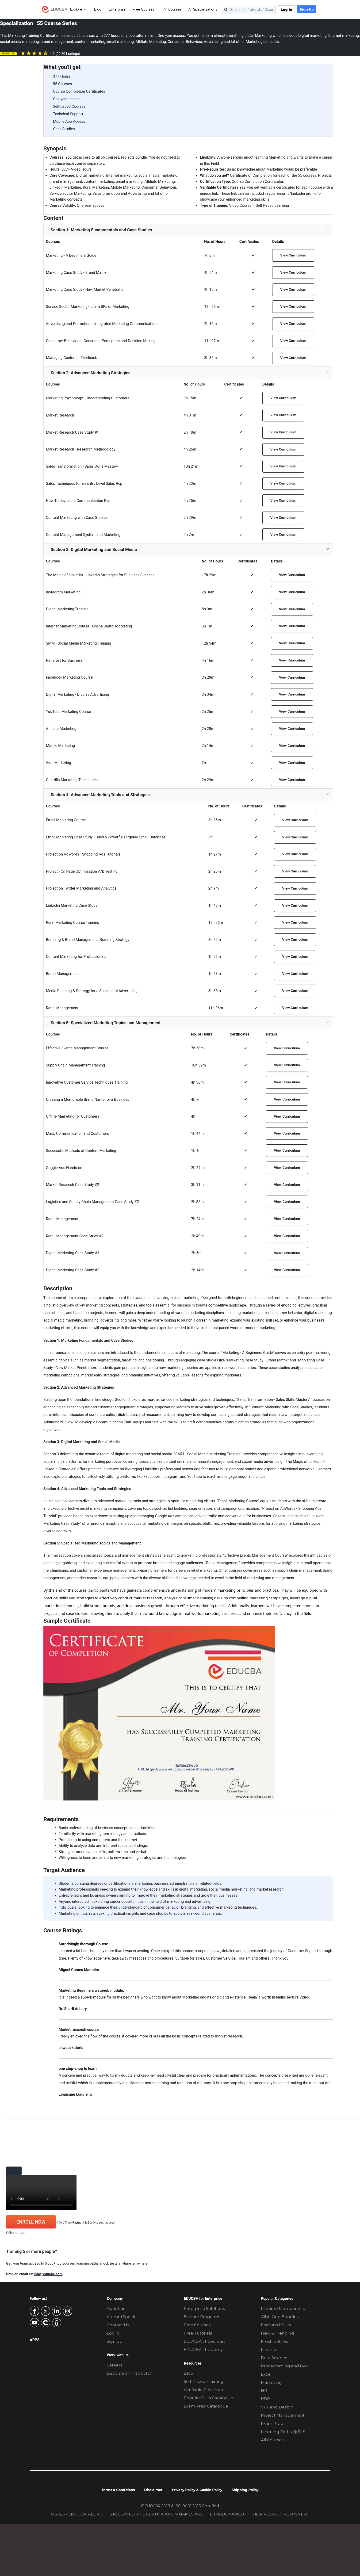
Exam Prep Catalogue (206, 2406)
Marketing (271, 2382)
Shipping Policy (245, 2490)
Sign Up (318, 9)
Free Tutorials (198, 2333)
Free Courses (155, 9)
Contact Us (118, 2325)
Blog (109, 9)
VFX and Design (277, 2407)
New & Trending (277, 2333)
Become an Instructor (129, 2373)
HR (264, 2390)
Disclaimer (153, 2490)
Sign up (114, 2341)
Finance (269, 2349)
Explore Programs (202, 2316)
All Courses (184, 9)
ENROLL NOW (31, 2222)
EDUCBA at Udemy (203, 2349)
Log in (298, 10)
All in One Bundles (280, 2316)
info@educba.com (48, 2274)
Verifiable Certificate (204, 2389)
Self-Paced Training (203, 2381)
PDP (265, 2398)
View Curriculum (293, 255)
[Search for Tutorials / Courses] (260, 10)
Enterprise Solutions (204, 2308)
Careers (115, 2365)
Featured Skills (276, 2325)
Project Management (283, 2415)
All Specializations (214, 9)
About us (116, 2308)
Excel (266, 2374)
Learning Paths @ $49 (283, 2431)
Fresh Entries (274, 2341)
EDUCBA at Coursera (205, 2341)
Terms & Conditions (118, 2490)
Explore (90, 9)
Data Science (274, 2357)
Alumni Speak (121, 2316)
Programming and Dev (284, 2366)
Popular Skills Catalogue (208, 2398)
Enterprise (128, 9)
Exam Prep (272, 2423)
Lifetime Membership (283, 2308)
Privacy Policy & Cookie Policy (197, 2490)
